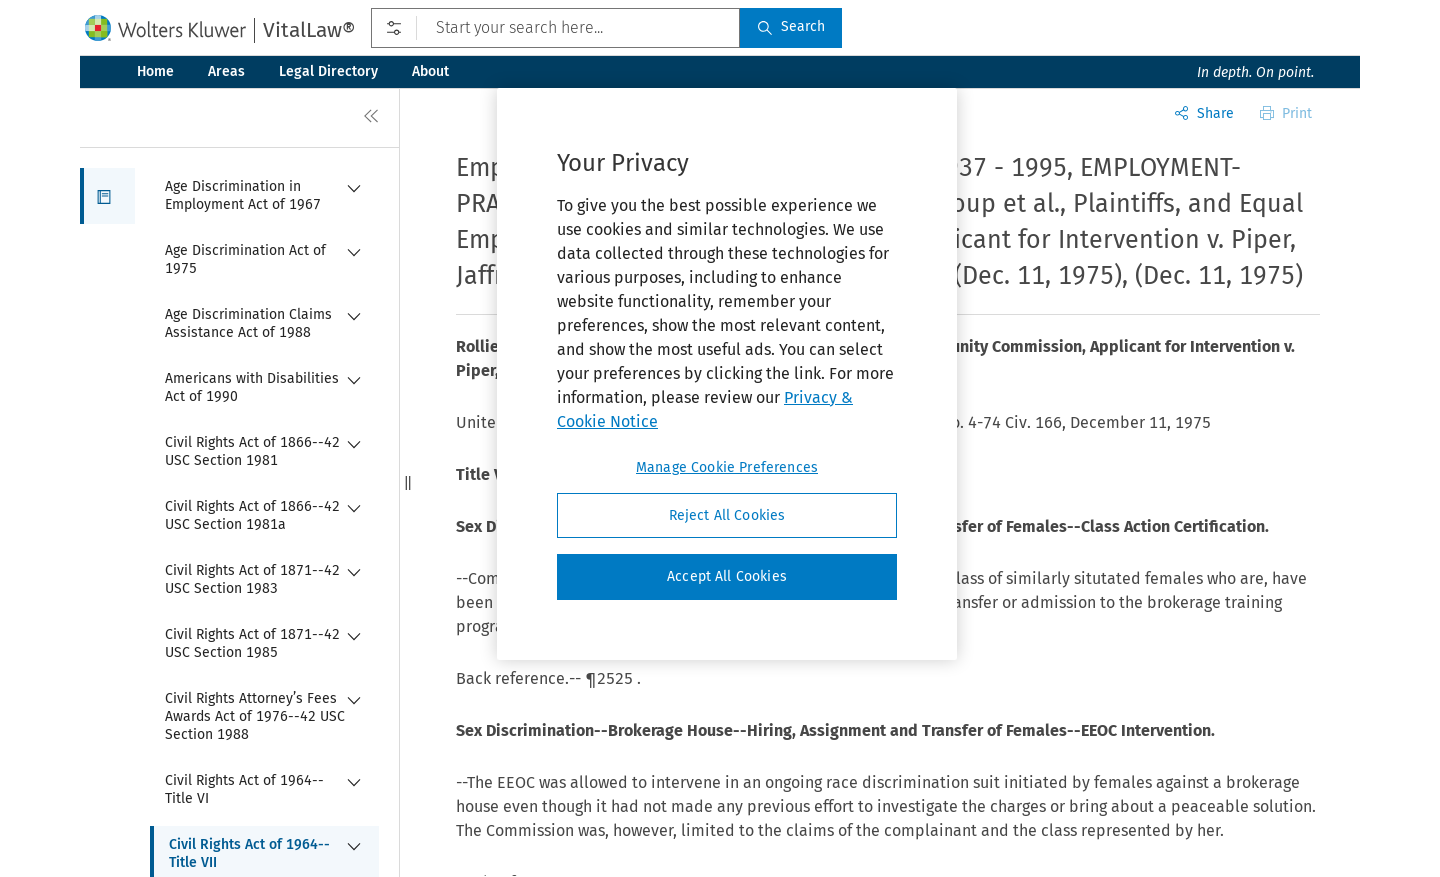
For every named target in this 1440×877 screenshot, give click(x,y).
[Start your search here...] (555, 28)
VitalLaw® (309, 30)
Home (155, 71)
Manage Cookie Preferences (727, 467)
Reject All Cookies (727, 515)
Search (791, 26)
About (430, 71)
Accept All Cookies (727, 576)
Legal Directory (328, 71)
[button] (107, 196)
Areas (226, 71)
